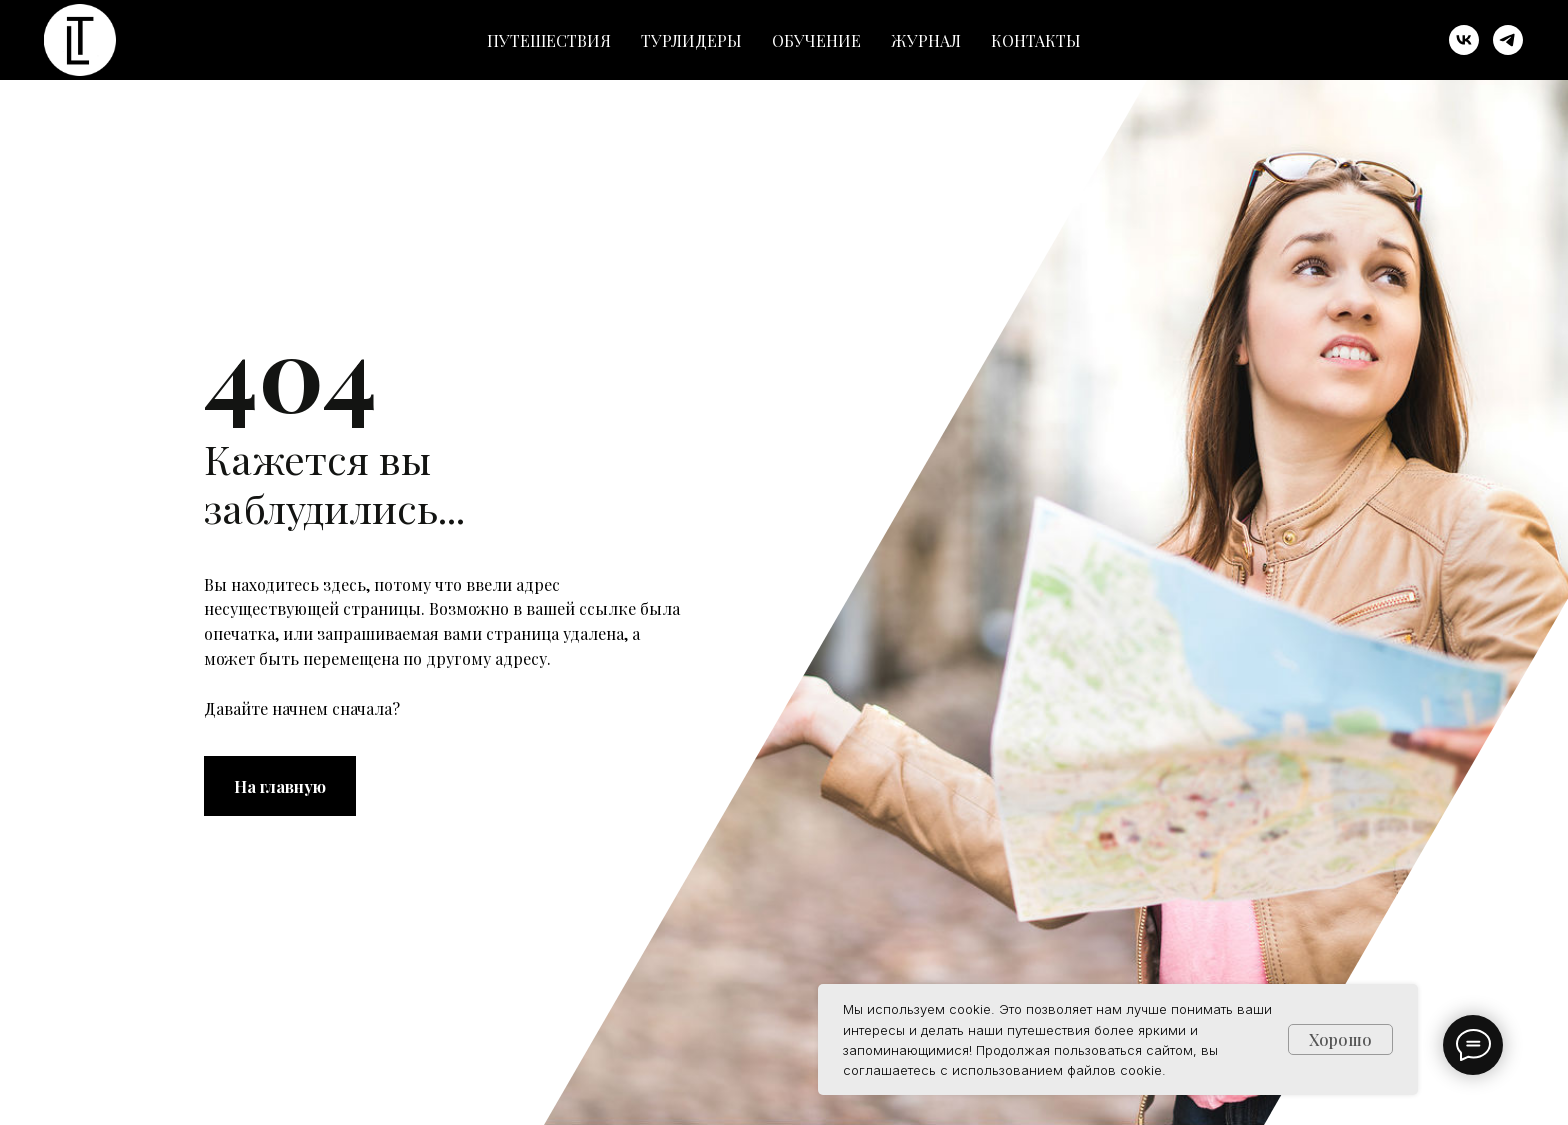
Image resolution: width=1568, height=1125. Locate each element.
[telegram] (1508, 40)
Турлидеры (691, 40)
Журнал (926, 40)
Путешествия (549, 40)
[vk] (1464, 40)
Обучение (816, 40)
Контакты (1036, 40)
